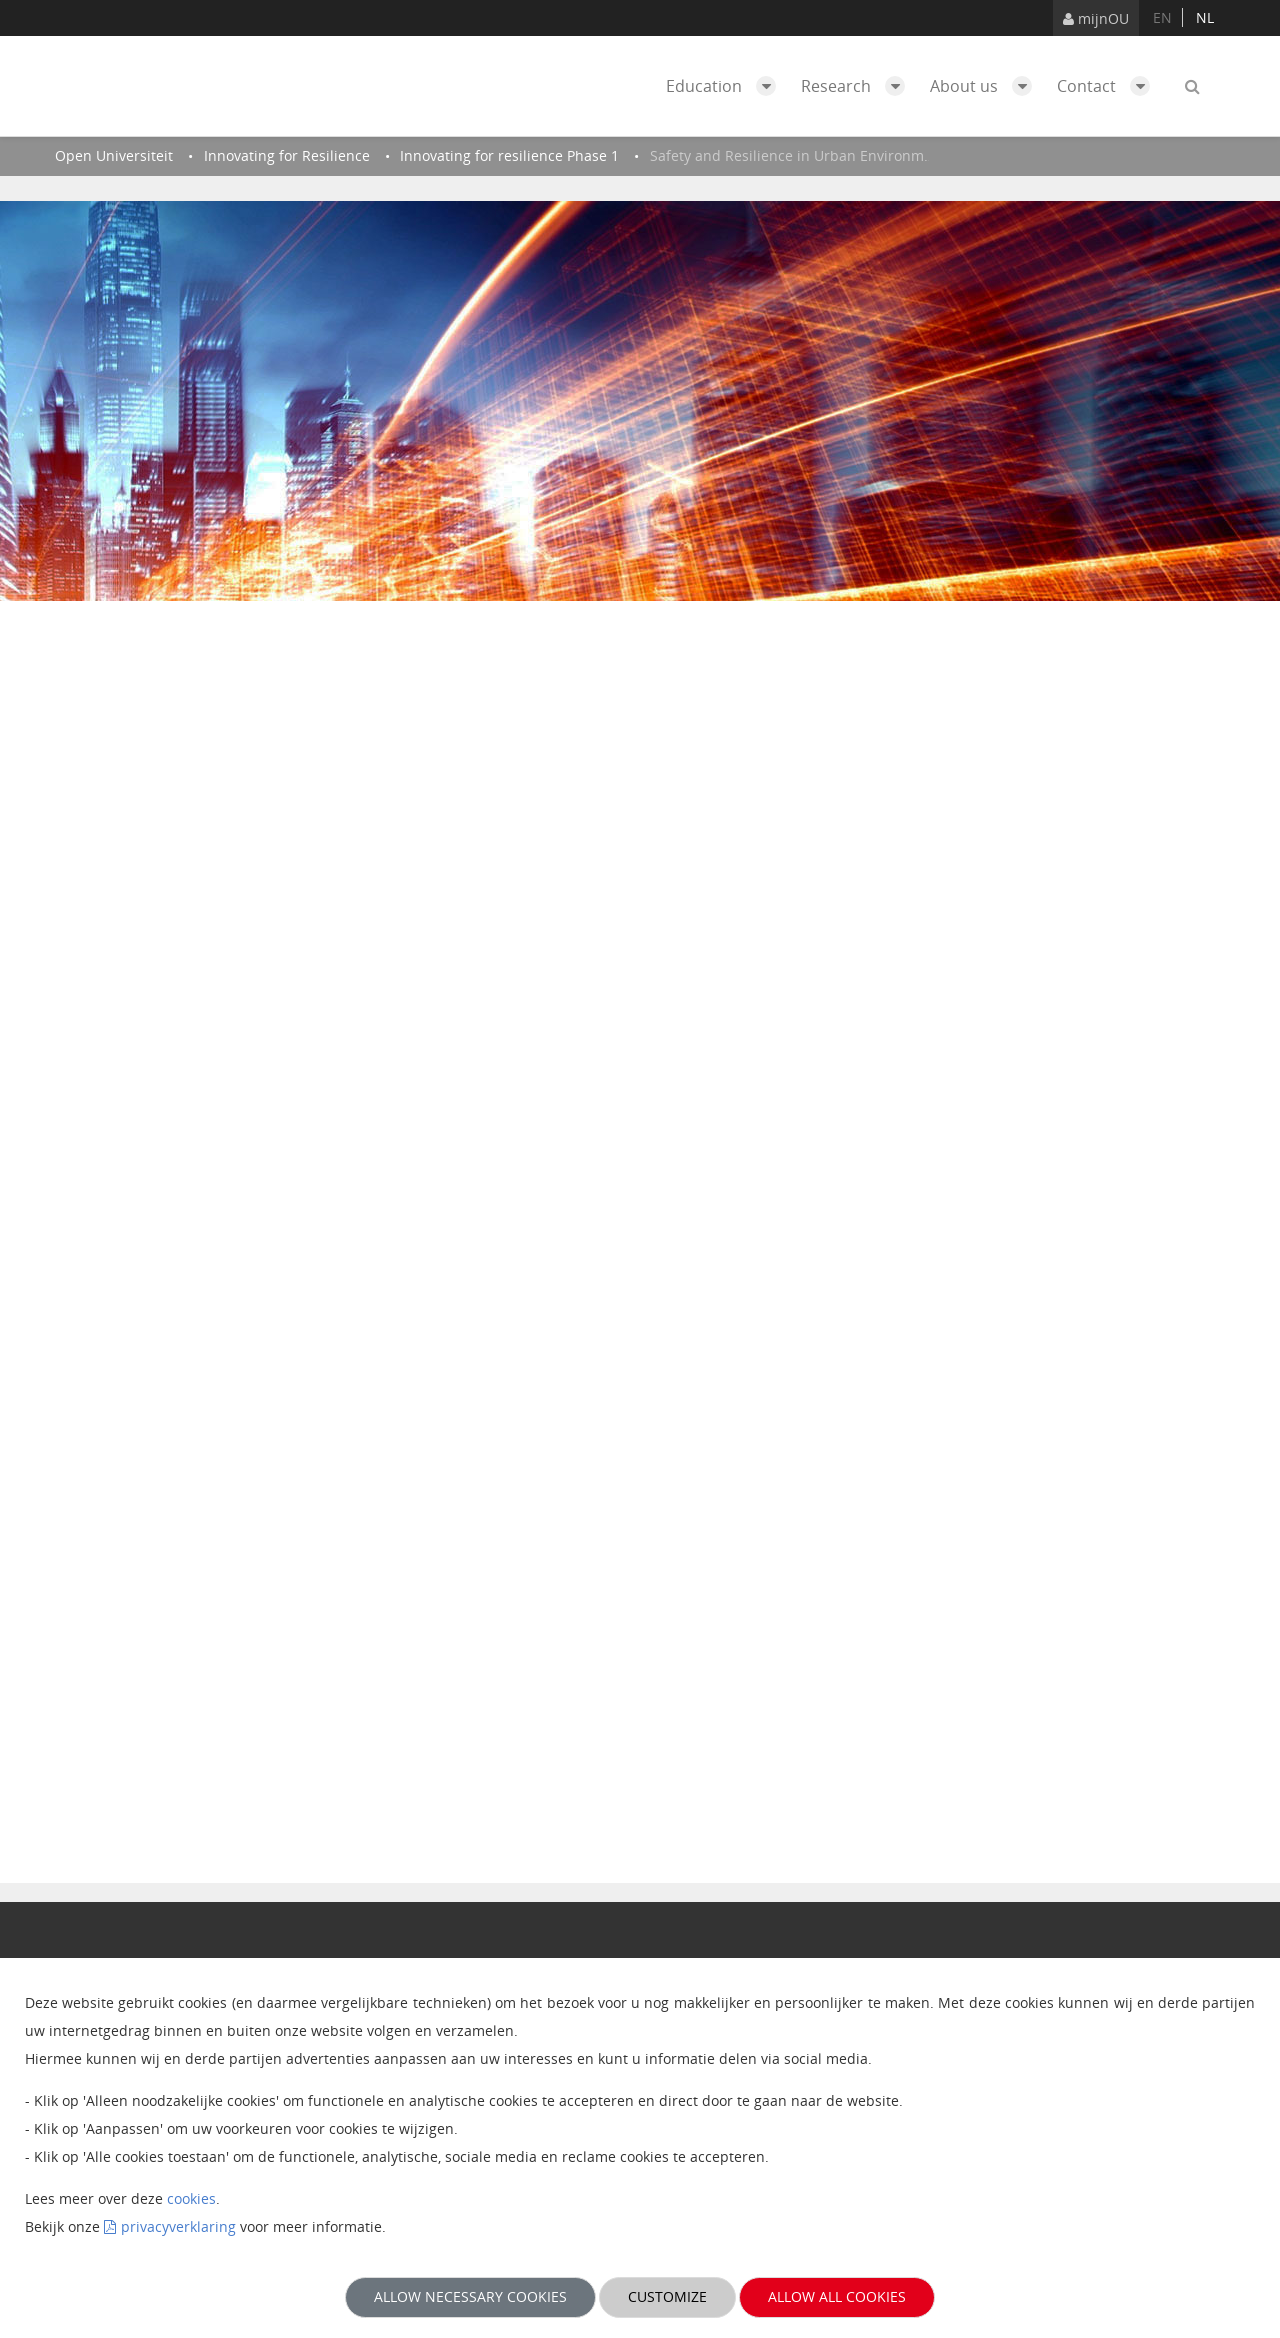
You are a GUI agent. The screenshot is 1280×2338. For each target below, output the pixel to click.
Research (858, 86)
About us (986, 86)
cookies (191, 2198)
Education (726, 86)
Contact (1108, 86)
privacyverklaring (178, 2226)
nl (1205, 17)
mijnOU (1096, 18)
